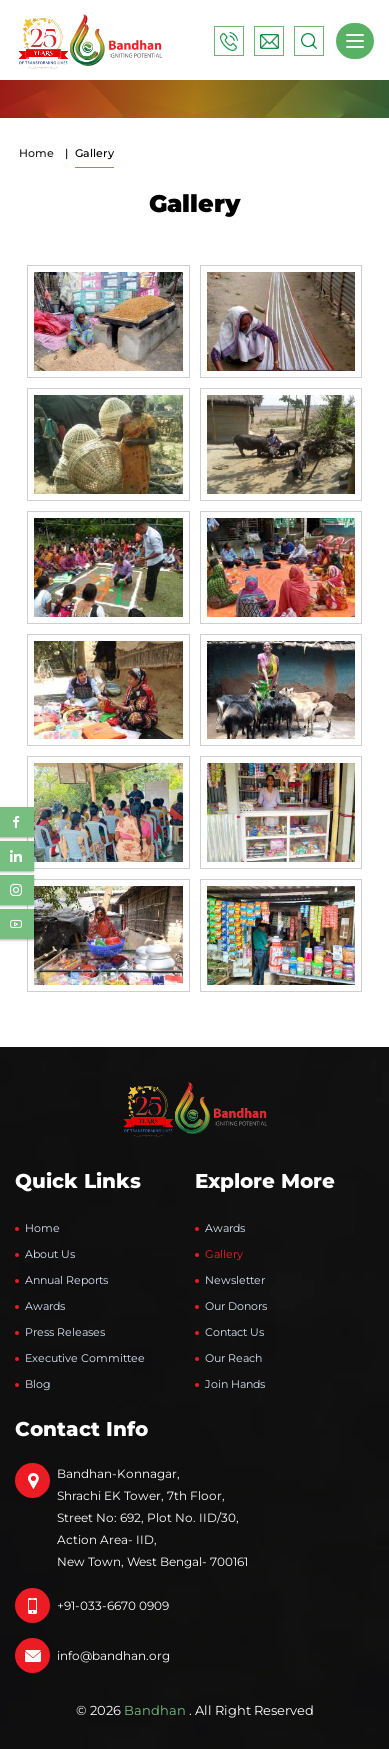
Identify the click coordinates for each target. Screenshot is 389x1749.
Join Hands (235, 1384)
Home (36, 153)
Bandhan (155, 1710)
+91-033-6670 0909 (113, 1605)
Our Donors (236, 1306)
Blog (38, 1384)
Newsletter (235, 1280)
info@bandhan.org (113, 1655)
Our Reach (233, 1358)
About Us (50, 1254)
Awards (45, 1306)
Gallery (224, 1254)
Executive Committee (85, 1358)
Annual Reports (66, 1280)
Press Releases (65, 1332)
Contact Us (234, 1332)
